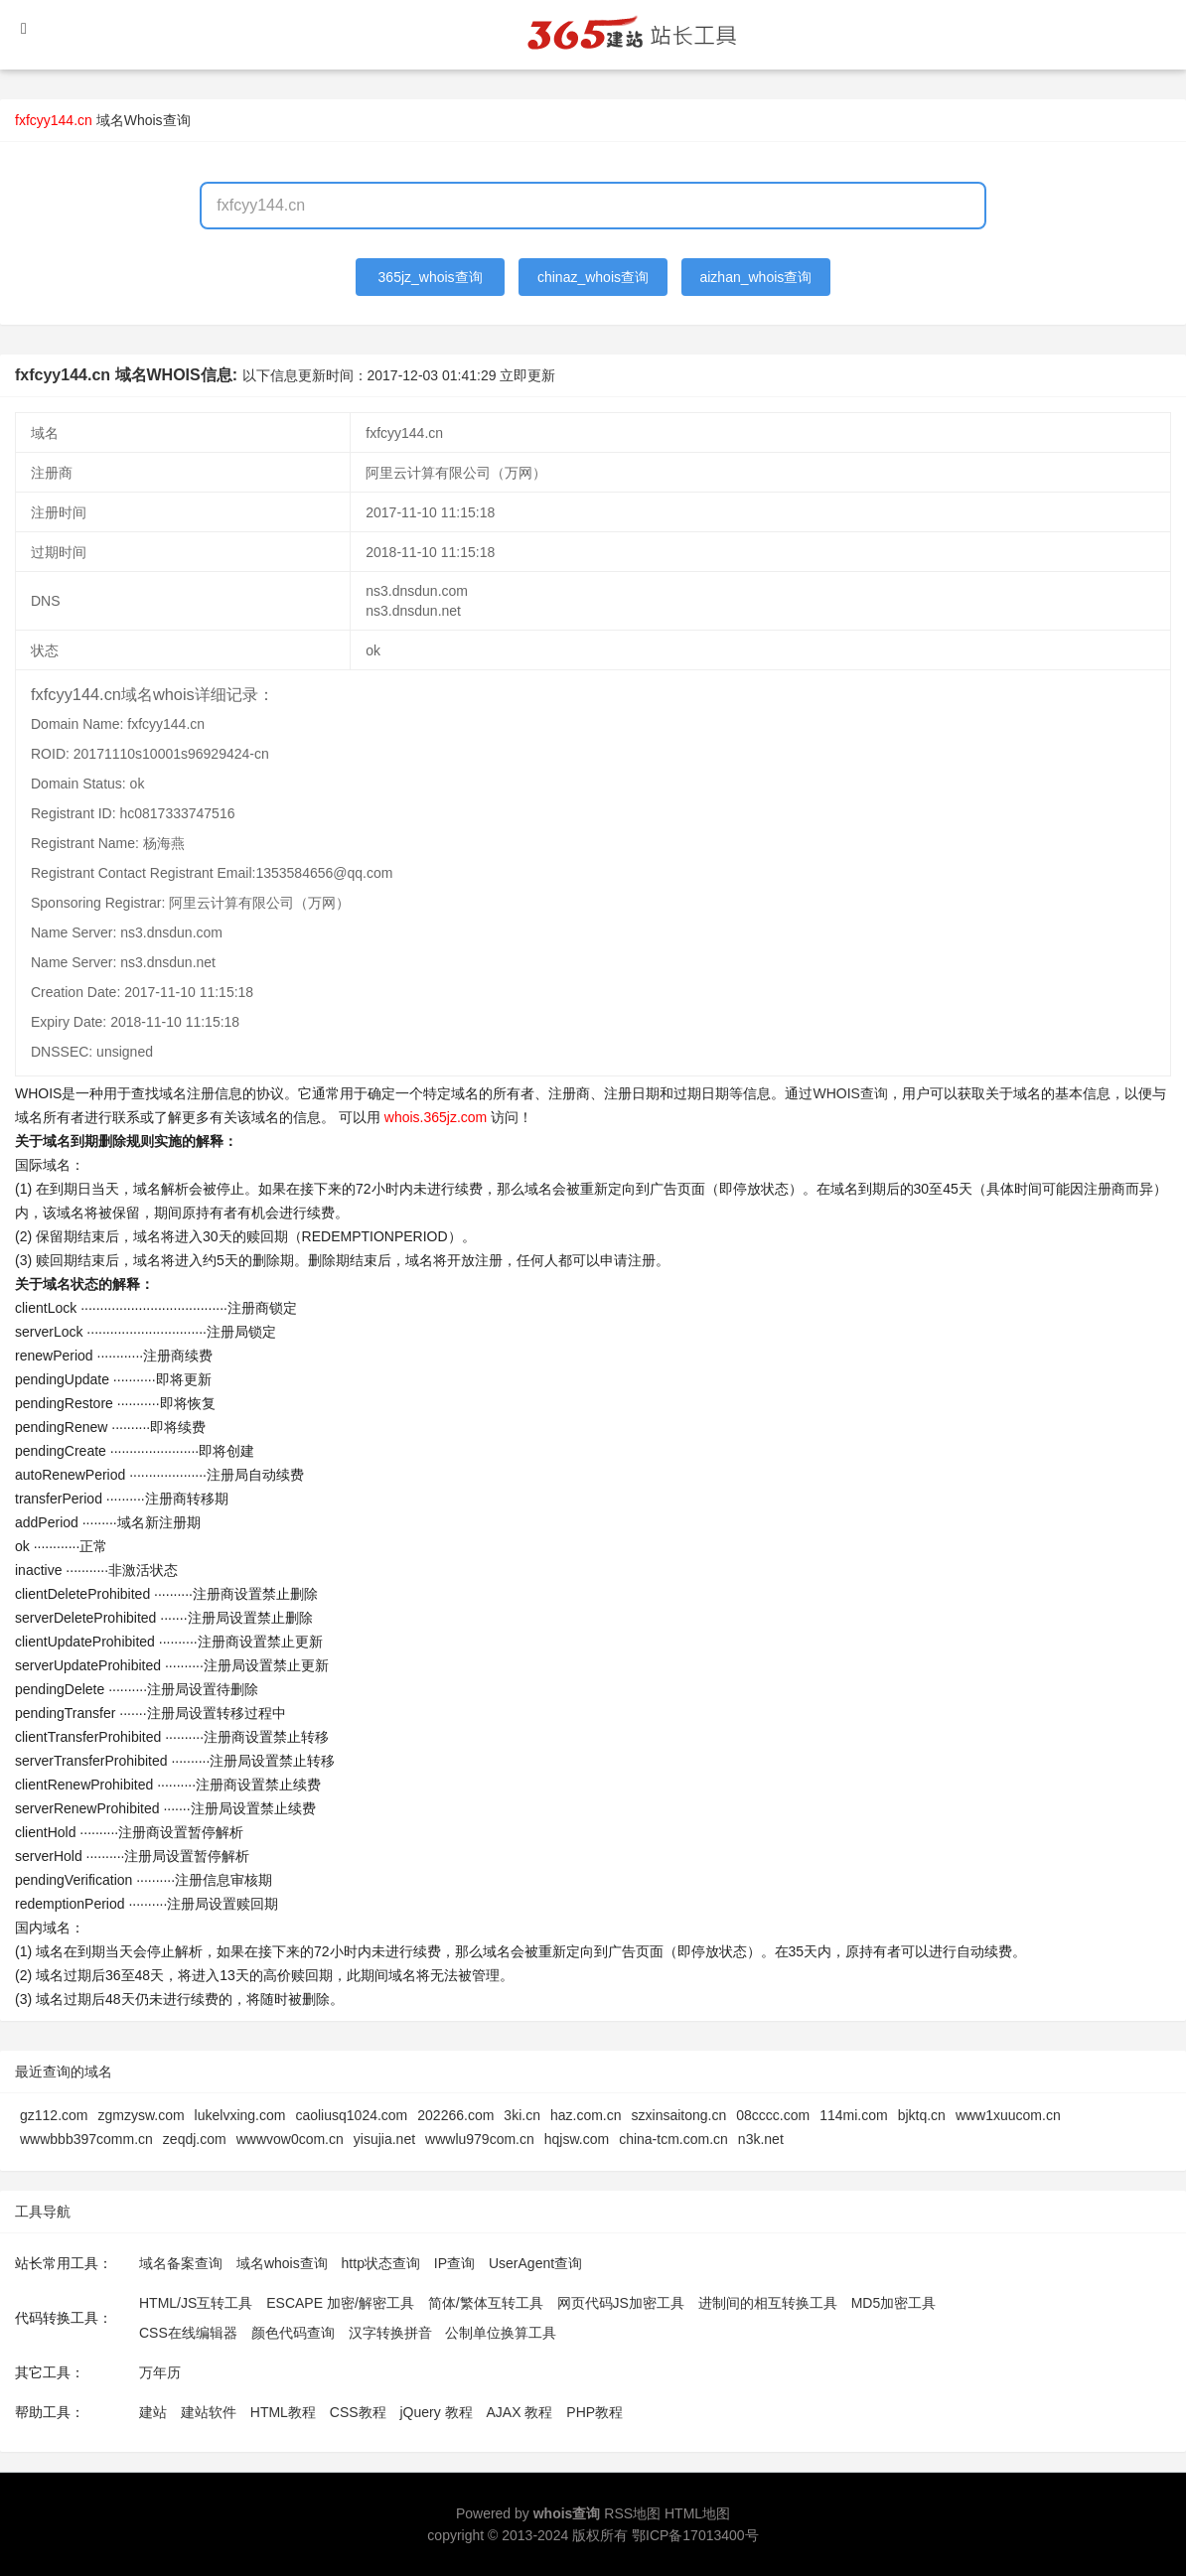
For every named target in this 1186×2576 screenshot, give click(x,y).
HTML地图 (697, 2513)
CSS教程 (358, 2412)
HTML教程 (283, 2412)
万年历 (160, 2372)
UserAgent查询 (535, 2263)
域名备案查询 (180, 2263)
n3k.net (761, 2139)
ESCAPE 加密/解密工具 (340, 2303)
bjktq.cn (922, 2115)
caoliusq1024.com (351, 2115)
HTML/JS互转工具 (195, 2303)
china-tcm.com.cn (673, 2139)
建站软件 (208, 2412)
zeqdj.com (194, 2139)
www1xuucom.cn (1008, 2115)
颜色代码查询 (293, 2333)
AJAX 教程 (520, 2412)
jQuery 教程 (435, 2412)
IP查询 (454, 2263)
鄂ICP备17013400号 (695, 2535)
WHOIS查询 (850, 1093)
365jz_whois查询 (430, 277)
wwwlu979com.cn (479, 2139)
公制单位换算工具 (500, 2333)
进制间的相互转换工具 (767, 2303)
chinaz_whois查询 (593, 277)
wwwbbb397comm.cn (86, 2139)
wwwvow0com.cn (290, 2139)
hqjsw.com (576, 2139)
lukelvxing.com (240, 2115)
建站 (153, 2412)
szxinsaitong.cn (679, 2115)
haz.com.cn (586, 2115)
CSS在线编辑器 (188, 2333)
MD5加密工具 (894, 2303)
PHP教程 (594, 2412)
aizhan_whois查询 (755, 277)
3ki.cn (522, 2115)
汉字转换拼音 (390, 2333)
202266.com (455, 2115)
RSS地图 (632, 2513)
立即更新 (527, 375)
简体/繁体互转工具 (485, 2303)
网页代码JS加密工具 (620, 2303)
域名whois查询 (282, 2263)
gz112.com (53, 2115)
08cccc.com (773, 2115)
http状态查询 (381, 2263)
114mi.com (853, 2115)
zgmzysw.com (140, 2115)
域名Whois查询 (143, 120)
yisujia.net (384, 2139)
